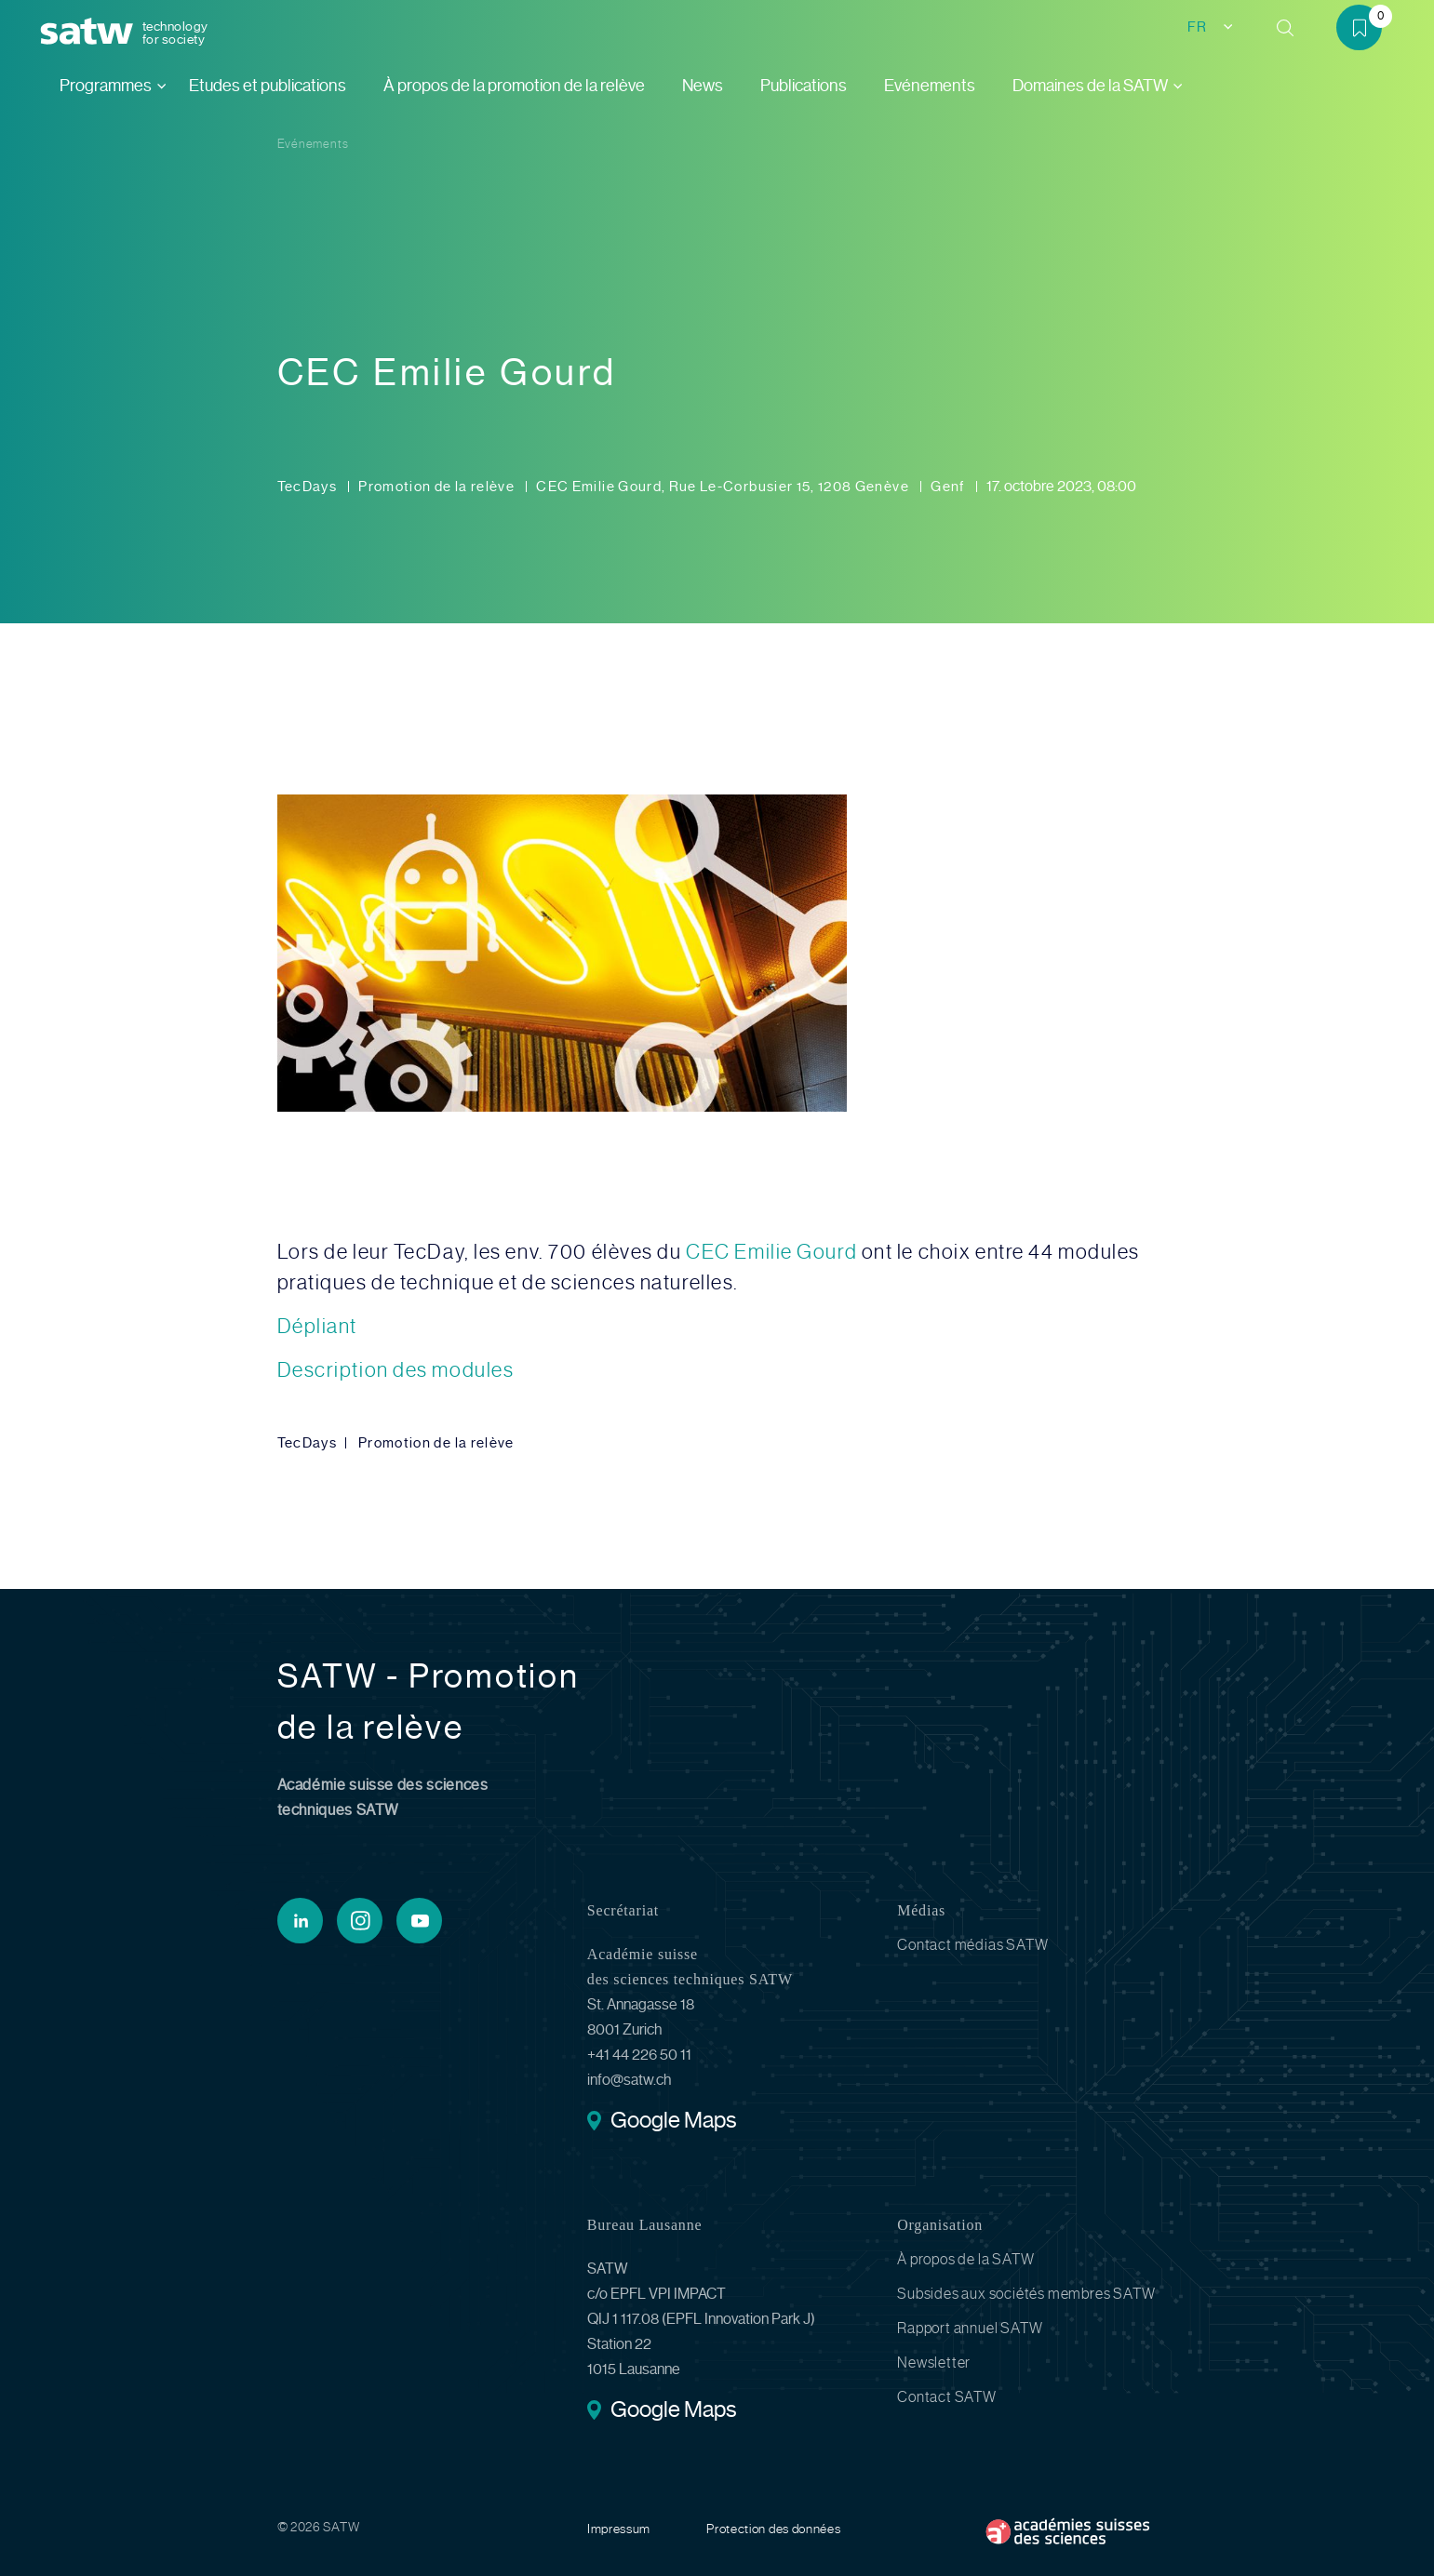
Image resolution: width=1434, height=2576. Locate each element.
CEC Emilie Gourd (771, 1251)
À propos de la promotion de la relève (514, 85)
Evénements (929, 85)
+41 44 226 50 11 (639, 2054)
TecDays (309, 486)
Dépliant (317, 1326)
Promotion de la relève (437, 486)
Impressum (618, 2528)
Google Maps (673, 2122)
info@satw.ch (629, 2080)
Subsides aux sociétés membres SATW (1026, 2293)
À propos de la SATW (965, 2259)
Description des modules (396, 1369)
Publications (803, 85)
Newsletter (934, 2362)
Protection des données (773, 2528)
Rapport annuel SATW (969, 2328)
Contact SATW (947, 2397)
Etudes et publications (267, 85)
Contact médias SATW (972, 1945)
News (702, 85)
